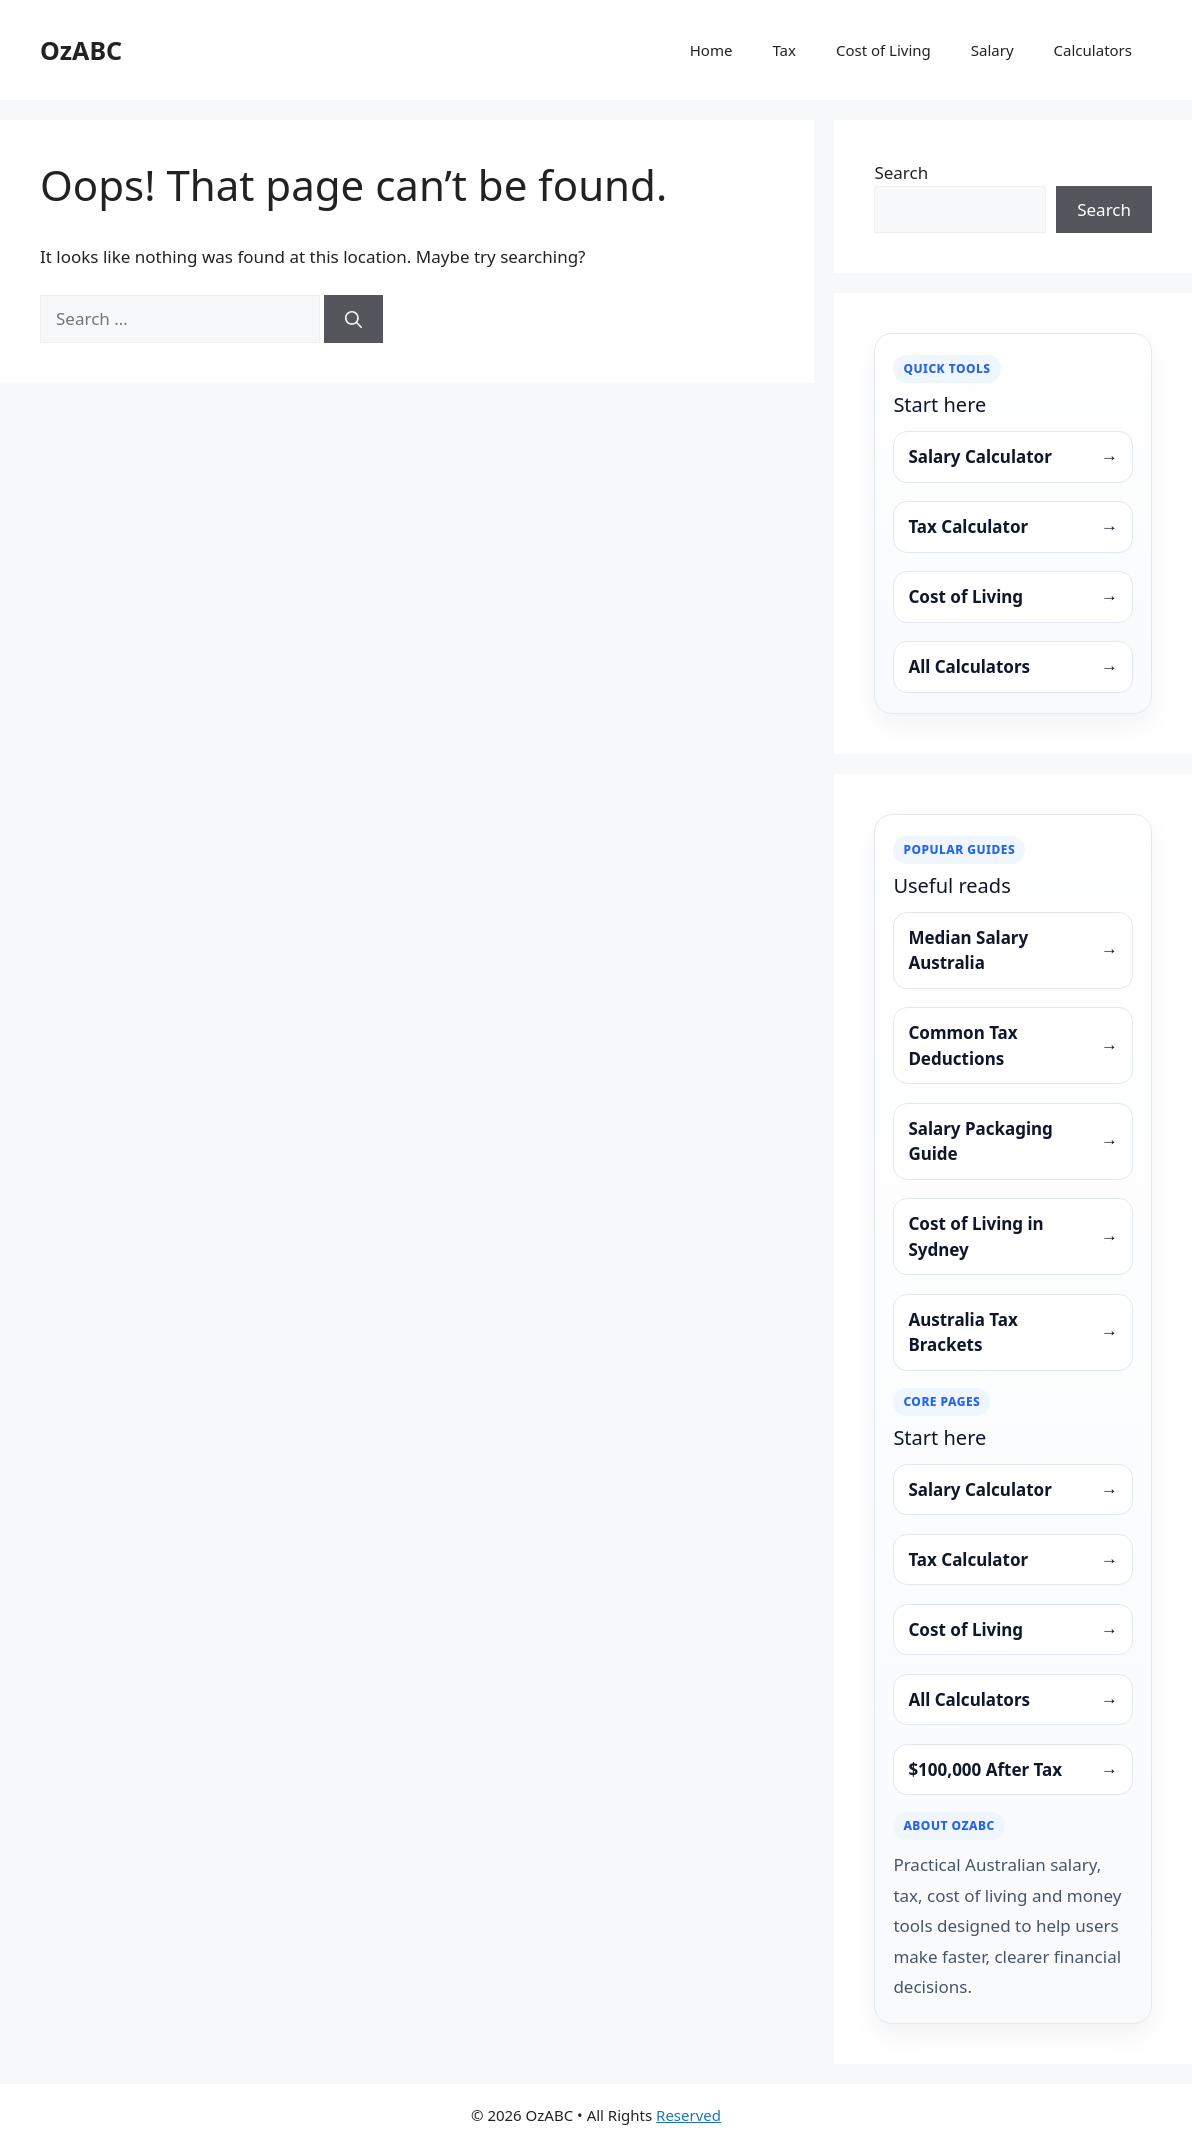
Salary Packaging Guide (1013, 1141)
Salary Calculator (1013, 457)
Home (711, 50)
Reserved (688, 2115)
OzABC (81, 50)
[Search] (353, 319)
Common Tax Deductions (1013, 1045)
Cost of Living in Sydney (1013, 1236)
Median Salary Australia (1013, 950)
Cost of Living (883, 50)
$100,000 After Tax (1013, 1770)
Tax (784, 50)
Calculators (1093, 50)
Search (901, 172)
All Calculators (1013, 667)
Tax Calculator (1013, 527)
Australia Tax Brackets (1013, 1332)
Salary (992, 50)
